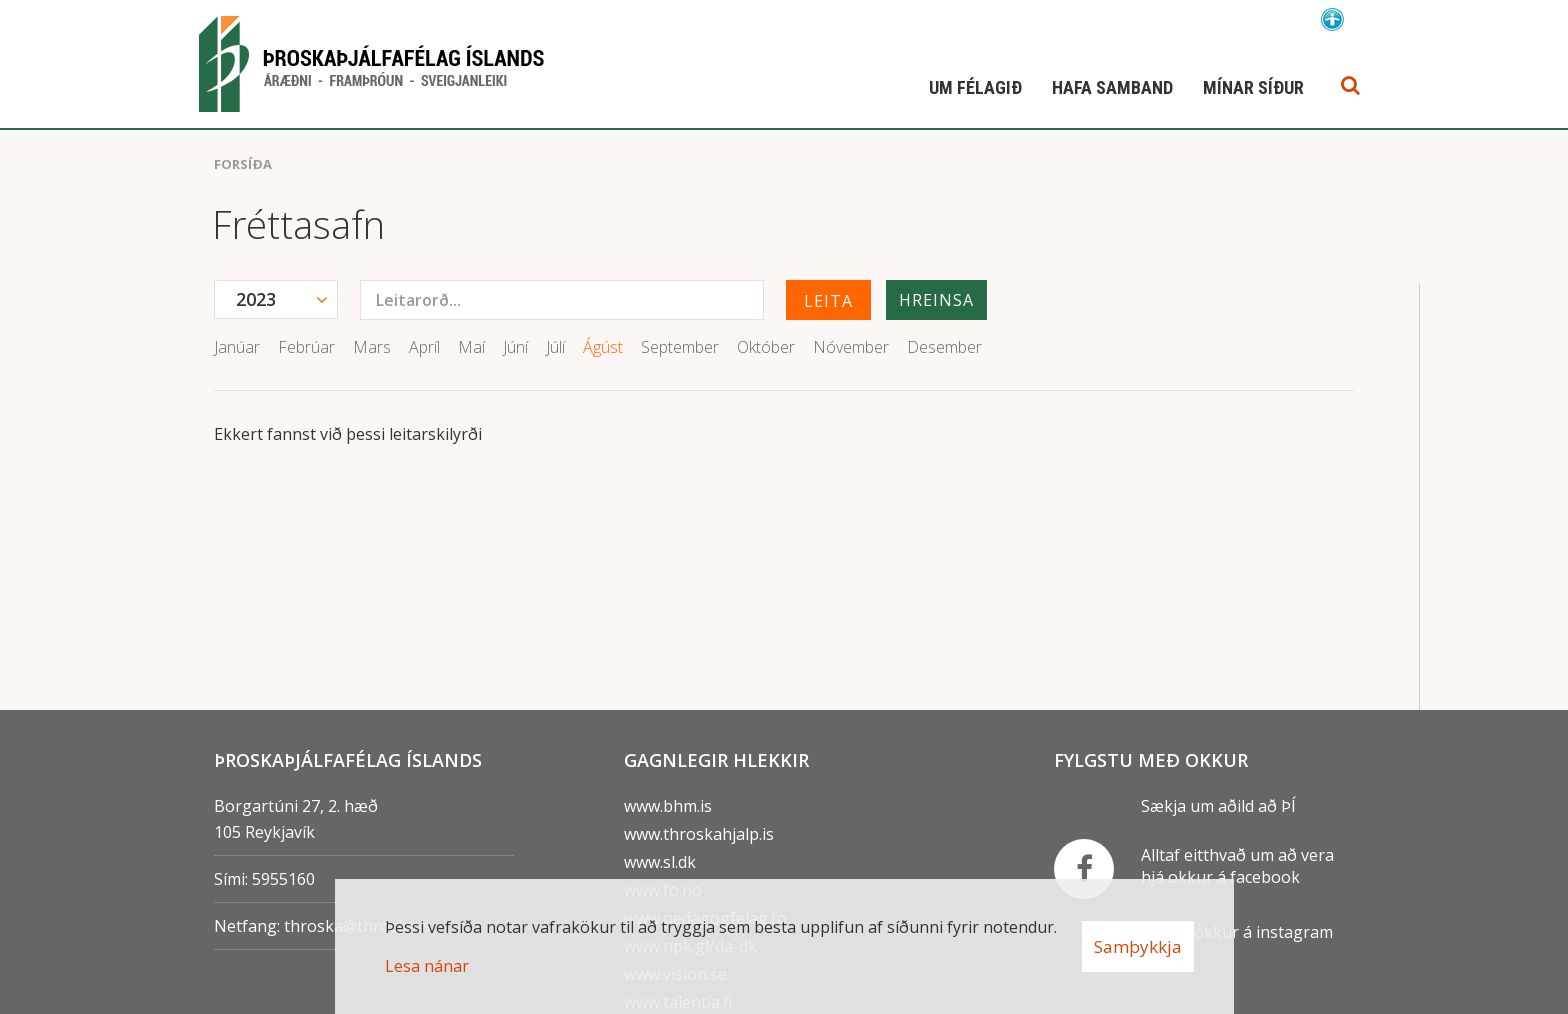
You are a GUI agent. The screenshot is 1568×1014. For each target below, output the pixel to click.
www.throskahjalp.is (699, 834)
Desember (944, 347)
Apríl (424, 347)
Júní (515, 347)
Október (766, 347)
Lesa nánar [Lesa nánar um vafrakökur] (427, 966)
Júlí (555, 347)
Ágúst (603, 347)
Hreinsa (936, 300)
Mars (372, 347)
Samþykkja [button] (1138, 946)
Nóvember (851, 347)
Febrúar (306, 347)
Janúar (237, 347)
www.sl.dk (660, 862)
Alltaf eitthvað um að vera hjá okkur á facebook (1237, 866)
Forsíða (243, 164)
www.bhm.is (668, 806)
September (680, 347)
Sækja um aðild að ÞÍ (1218, 806)
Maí (471, 347)
